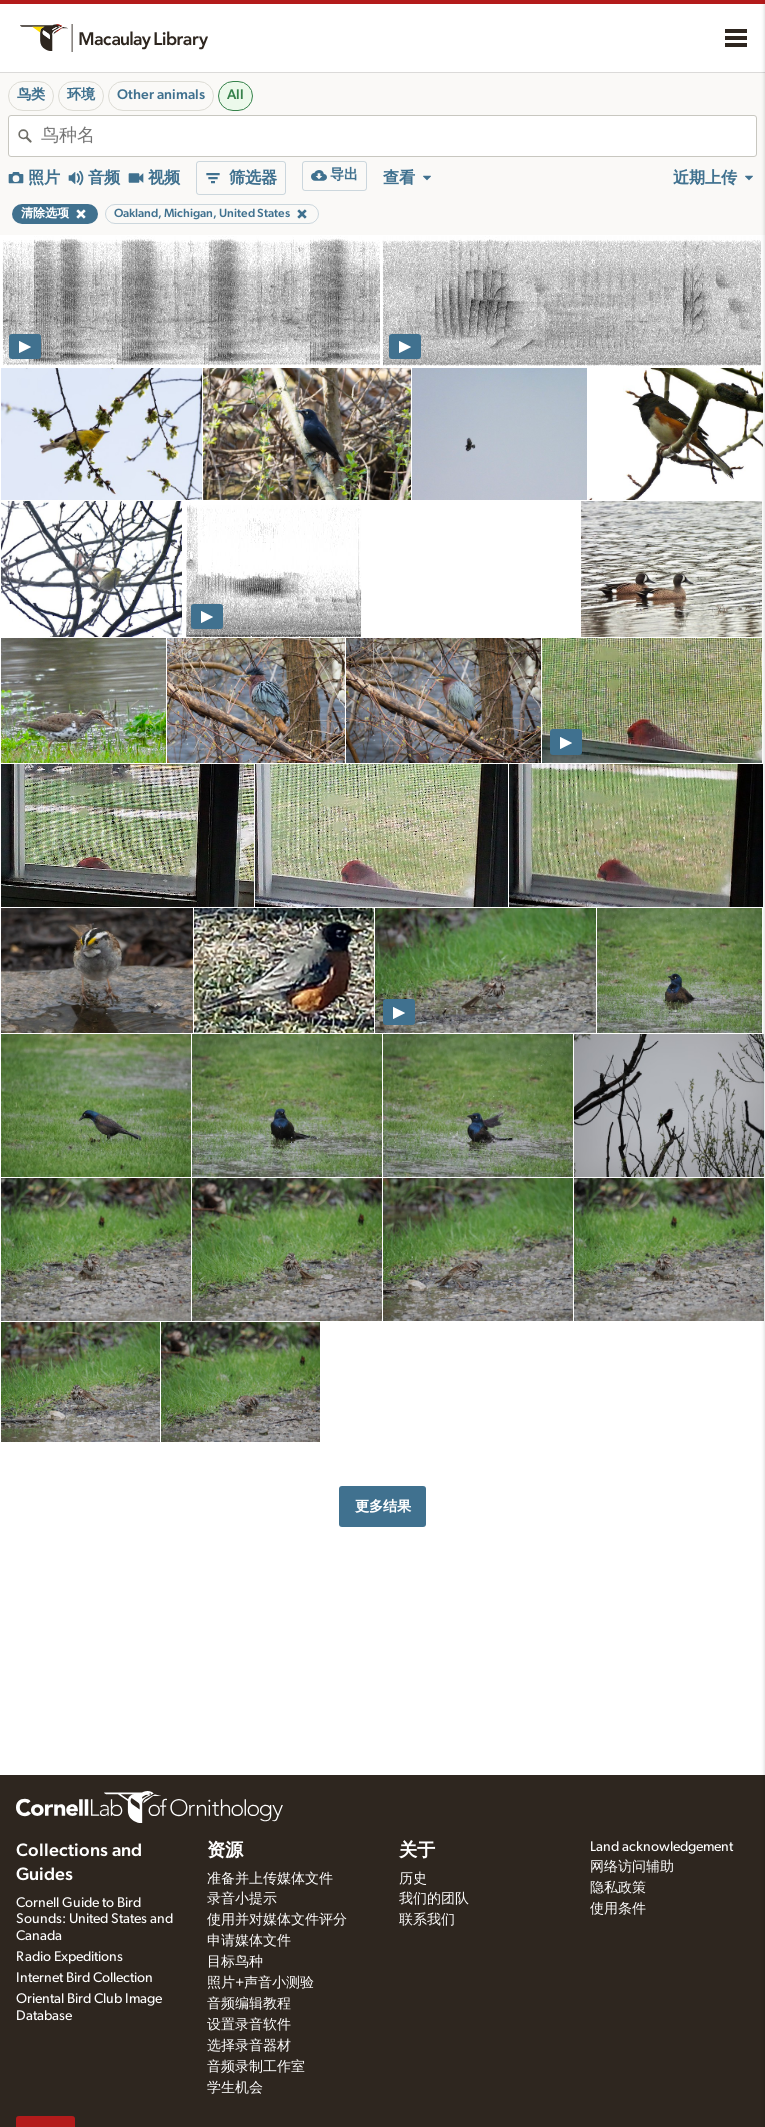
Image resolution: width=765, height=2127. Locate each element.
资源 (225, 1851)
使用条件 (618, 1909)
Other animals (161, 95)
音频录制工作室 (256, 2067)
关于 (417, 1851)
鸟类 (31, 95)
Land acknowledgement (661, 1847)
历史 (413, 1879)
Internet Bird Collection (84, 1978)
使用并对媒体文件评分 (277, 1920)
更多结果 (383, 1506)
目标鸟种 (235, 1962)
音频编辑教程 (249, 2004)
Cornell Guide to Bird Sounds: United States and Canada (94, 1920)
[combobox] (398, 136)
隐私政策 (618, 1888)
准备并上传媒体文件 (270, 1879)
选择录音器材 (249, 2046)
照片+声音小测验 (260, 1983)
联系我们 (427, 1920)
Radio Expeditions (69, 1957)
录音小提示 (242, 1899)
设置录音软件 (249, 2025)
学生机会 (235, 2088)
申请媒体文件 (249, 1941)
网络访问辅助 (632, 1867)
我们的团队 (434, 1899)
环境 (81, 95)
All (235, 95)
